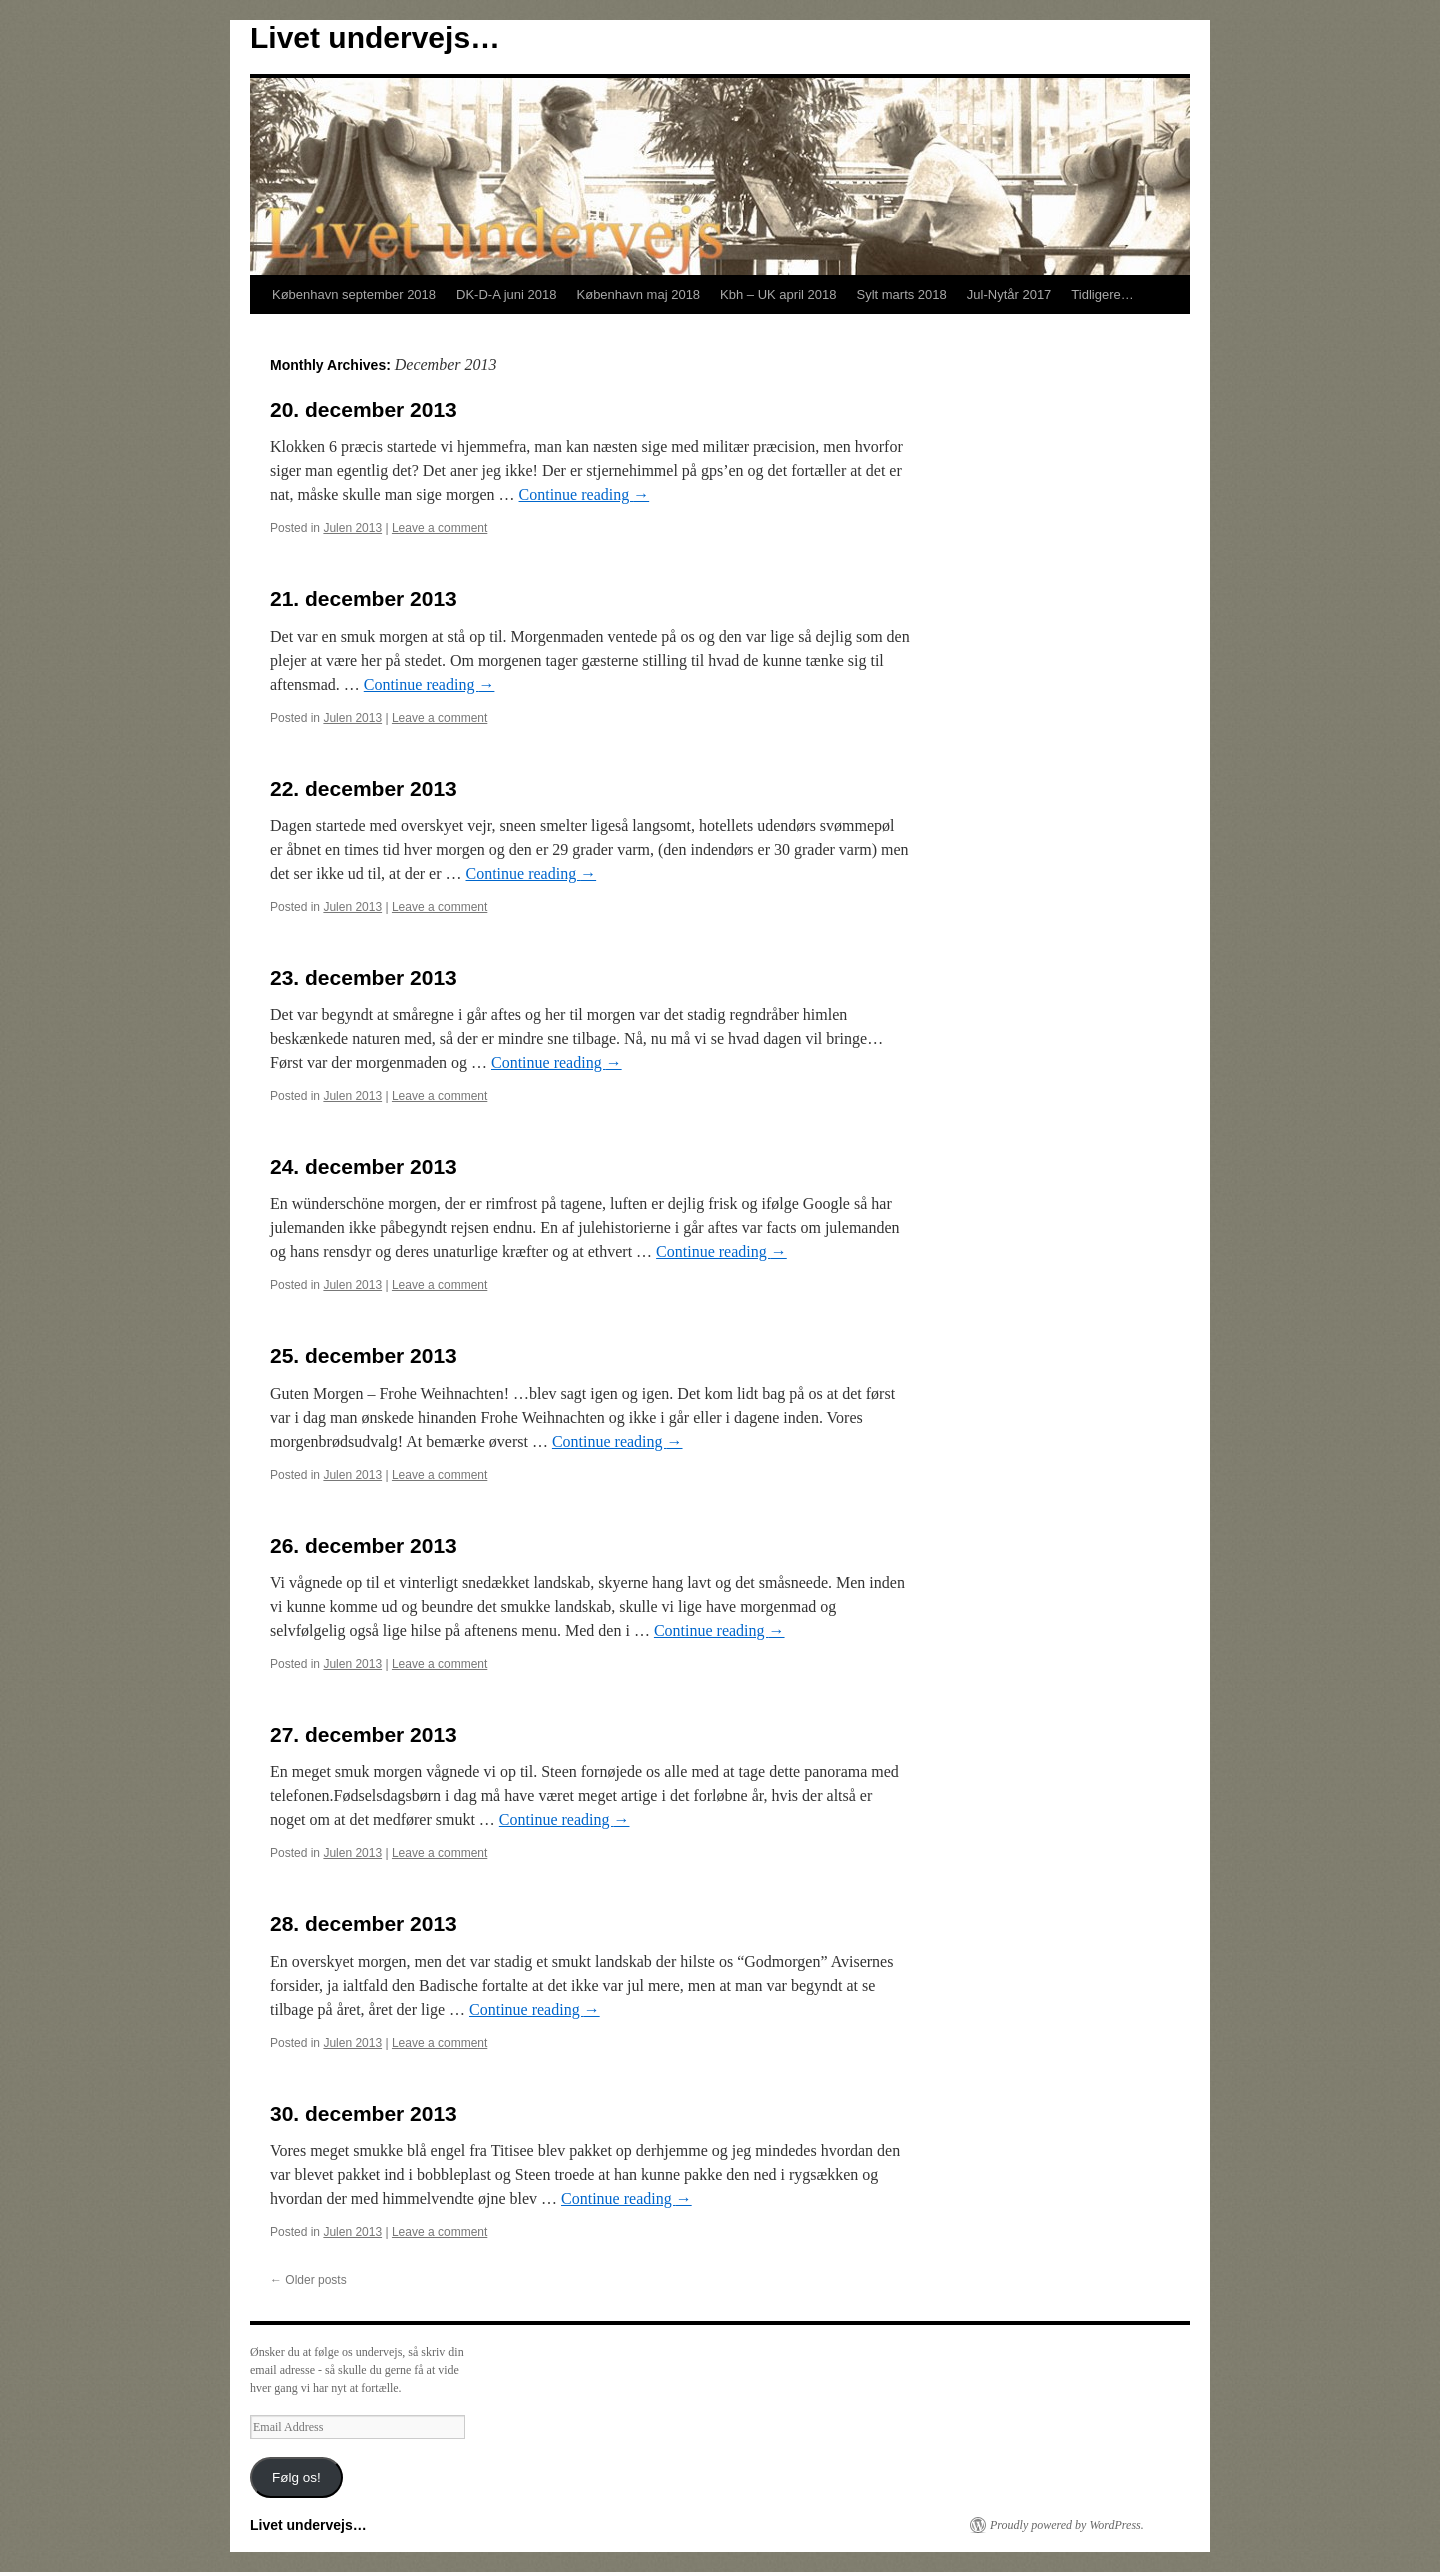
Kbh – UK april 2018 (778, 294)
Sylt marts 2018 (901, 294)
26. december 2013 (363, 1545)
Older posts (308, 2280)
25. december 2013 (363, 1355)
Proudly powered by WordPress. (1067, 2525)
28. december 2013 (363, 1923)
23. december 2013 (363, 977)
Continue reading (584, 494)
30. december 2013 (363, 2113)
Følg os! (296, 2477)
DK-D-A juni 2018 (506, 294)
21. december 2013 (363, 598)
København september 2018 (354, 294)
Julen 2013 (352, 528)
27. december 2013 (363, 1734)
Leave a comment (439, 528)
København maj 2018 (639, 294)
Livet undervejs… (375, 37)
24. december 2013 (363, 1166)
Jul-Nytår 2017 (1009, 294)
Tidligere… (1102, 294)
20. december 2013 (363, 409)
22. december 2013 (363, 788)
